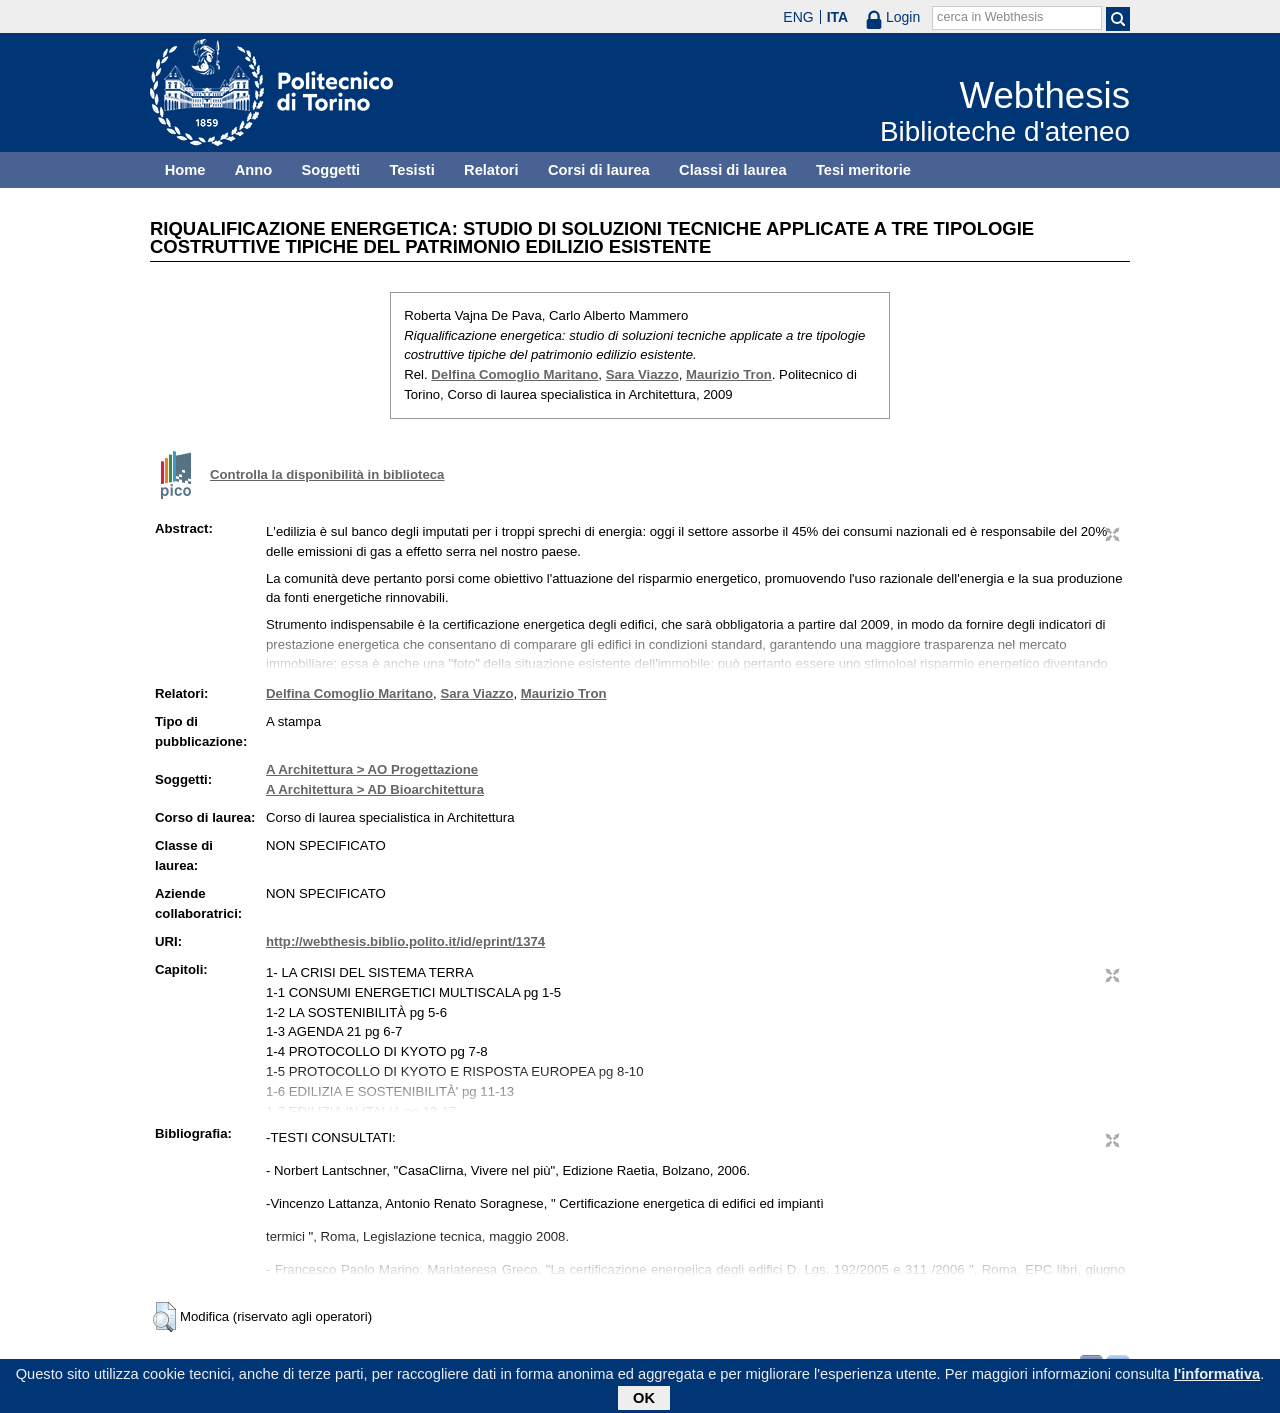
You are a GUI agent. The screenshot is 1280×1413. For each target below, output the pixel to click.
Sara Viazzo (642, 374)
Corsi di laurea (599, 170)
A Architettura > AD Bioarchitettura (375, 789)
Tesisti (411, 170)
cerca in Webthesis (990, 17)
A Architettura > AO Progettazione (372, 769)
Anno (253, 170)
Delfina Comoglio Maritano (514, 374)
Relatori (491, 170)
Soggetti (330, 170)
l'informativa (1217, 1377)
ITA (838, 17)
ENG (798, 17)
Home (185, 170)
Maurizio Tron (729, 374)
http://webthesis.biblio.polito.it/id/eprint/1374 (405, 941)
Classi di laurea (733, 170)
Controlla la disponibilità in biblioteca (327, 474)
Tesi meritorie (863, 170)
